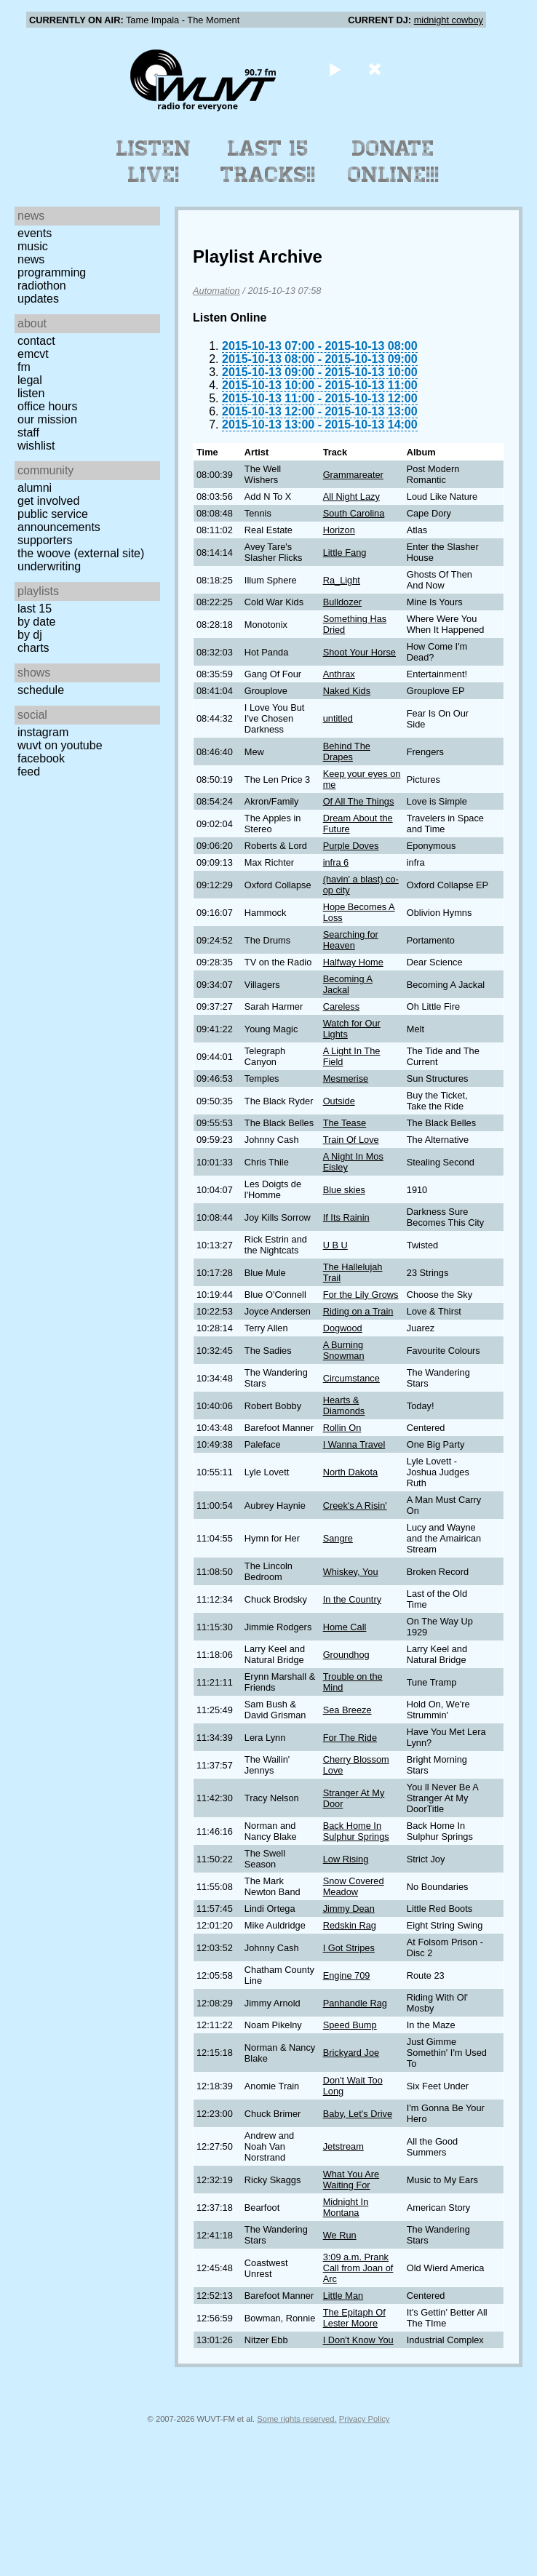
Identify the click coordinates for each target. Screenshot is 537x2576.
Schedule (40, 690)
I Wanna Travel (354, 1444)
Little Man (343, 2295)
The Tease (345, 1122)
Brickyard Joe (351, 2052)
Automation (216, 290)
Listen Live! (153, 161)
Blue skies (344, 1189)
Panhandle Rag (355, 2003)
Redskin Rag (349, 1925)
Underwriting (49, 566)
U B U (335, 1245)
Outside (339, 1101)
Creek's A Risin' (355, 1505)
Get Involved (48, 501)
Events (34, 233)
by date (36, 621)
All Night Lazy (351, 496)
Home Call (345, 1627)
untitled (338, 718)
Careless (341, 1006)
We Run (340, 2235)
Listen (30, 393)
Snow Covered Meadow (353, 1886)
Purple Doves (351, 845)
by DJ (29, 635)
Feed (28, 771)
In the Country (352, 1599)
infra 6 (336, 862)
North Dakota (350, 1472)
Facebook (41, 758)
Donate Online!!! (393, 161)
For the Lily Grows (361, 1294)
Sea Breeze (347, 1709)
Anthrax (339, 674)
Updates (38, 298)
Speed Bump (350, 2024)
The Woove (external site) (80, 553)
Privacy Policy (364, 2418)
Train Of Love (351, 1139)
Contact (36, 341)
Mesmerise (346, 1078)
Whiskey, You (350, 1571)
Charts (33, 648)
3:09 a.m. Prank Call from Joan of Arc (358, 2268)
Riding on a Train (358, 1311)
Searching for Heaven (350, 940)
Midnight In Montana (346, 2207)
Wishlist (36, 445)
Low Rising (346, 1859)
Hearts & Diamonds (344, 1405)
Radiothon (41, 285)
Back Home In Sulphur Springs (356, 1831)
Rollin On (342, 1427)
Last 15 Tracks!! (268, 161)
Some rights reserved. (296, 2418)
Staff (28, 432)
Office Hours (47, 406)
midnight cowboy (448, 20)
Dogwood (342, 1328)
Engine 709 (346, 1975)
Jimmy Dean (349, 1908)
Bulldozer (342, 602)
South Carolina (354, 513)
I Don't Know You (358, 2339)
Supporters (45, 540)
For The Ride (350, 1737)
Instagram (42, 732)
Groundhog (346, 1654)
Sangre (338, 1538)
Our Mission (47, 419)
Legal (29, 380)
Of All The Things (358, 801)
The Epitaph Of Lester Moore (354, 2318)
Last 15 (34, 608)
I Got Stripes (349, 1947)
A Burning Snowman (344, 1350)
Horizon (339, 530)
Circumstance (351, 1378)
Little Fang (345, 552)
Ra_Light (341, 580)
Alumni (34, 488)
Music (32, 246)
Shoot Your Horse (359, 652)
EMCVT (33, 354)
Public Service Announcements (58, 520)
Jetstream (343, 2146)
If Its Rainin (346, 1217)
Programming (51, 272)
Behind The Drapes (346, 751)
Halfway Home (353, 962)
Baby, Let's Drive (357, 2113)
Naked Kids (346, 690)
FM (24, 367)
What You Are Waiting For (351, 2179)
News (30, 259)
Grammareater (353, 474)
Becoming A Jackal (348, 984)
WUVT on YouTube (60, 745)
